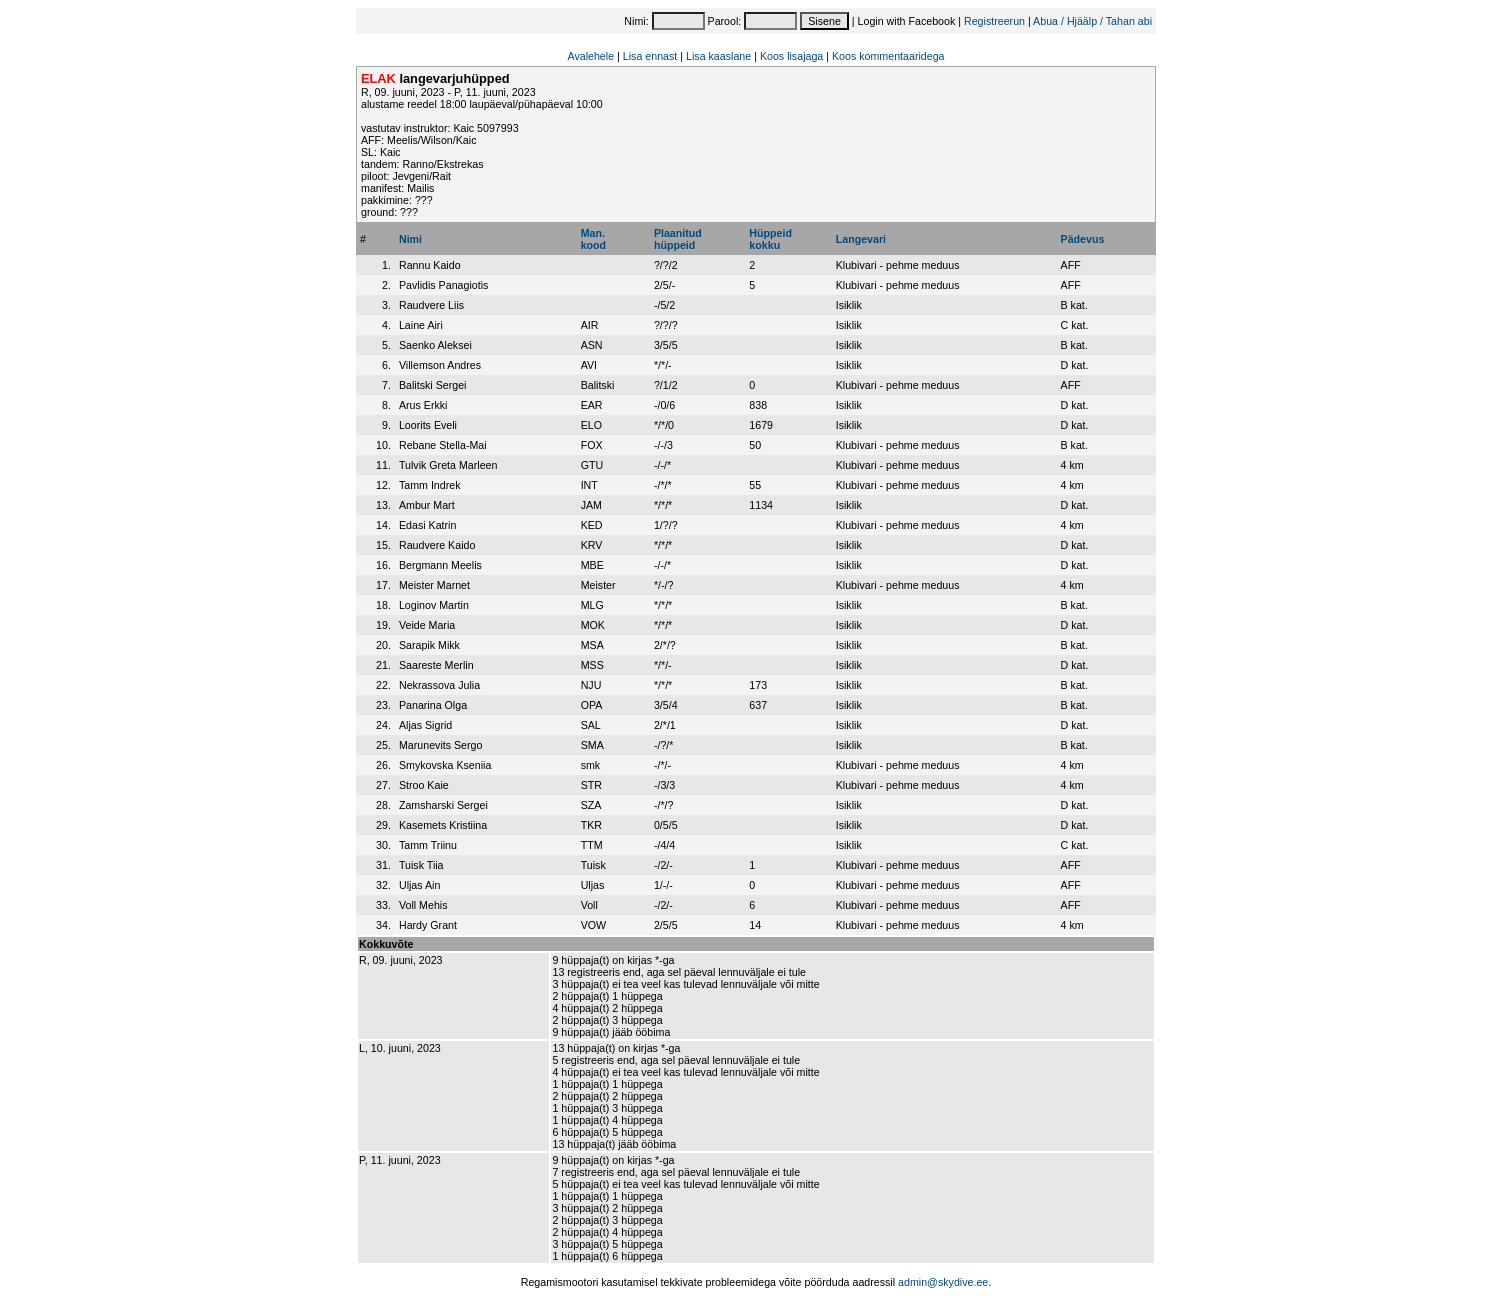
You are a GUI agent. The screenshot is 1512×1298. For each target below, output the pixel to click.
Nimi (410, 239)
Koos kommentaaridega (888, 56)
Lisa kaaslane (718, 56)
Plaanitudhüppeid (678, 239)
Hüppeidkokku (770, 239)
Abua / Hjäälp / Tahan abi (1092, 21)
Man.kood (593, 239)
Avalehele (590, 56)
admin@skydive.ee (943, 1282)
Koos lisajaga (791, 56)
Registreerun (994, 21)
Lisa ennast (650, 56)
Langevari (861, 239)
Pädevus (1083, 239)
